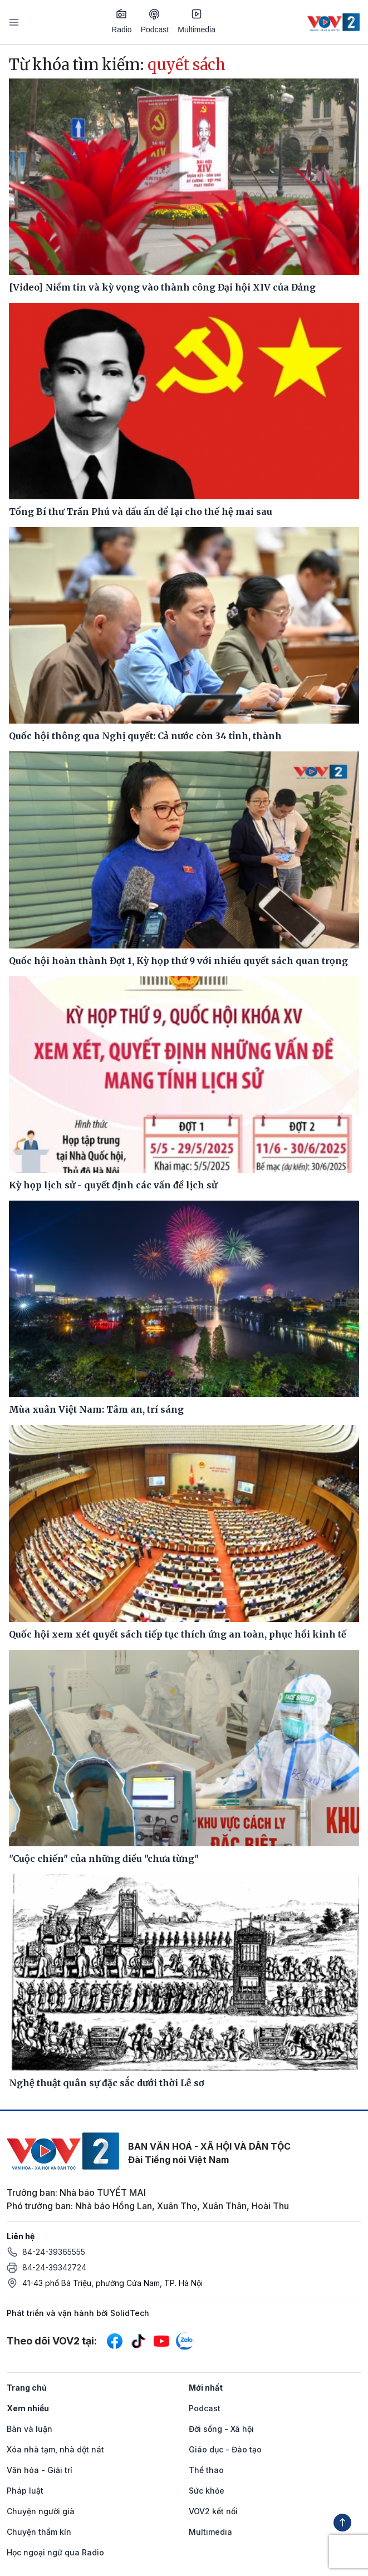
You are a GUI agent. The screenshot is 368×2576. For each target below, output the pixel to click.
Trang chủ (27, 2387)
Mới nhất (206, 2387)
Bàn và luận (29, 2429)
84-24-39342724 (54, 2267)
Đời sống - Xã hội (221, 2429)
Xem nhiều (28, 2408)
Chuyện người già (41, 2511)
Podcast (155, 21)
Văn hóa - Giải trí (39, 2470)
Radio (121, 21)
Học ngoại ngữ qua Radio (55, 2552)
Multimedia (196, 21)
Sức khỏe (206, 2490)
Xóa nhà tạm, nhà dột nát (55, 2449)
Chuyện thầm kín (39, 2531)
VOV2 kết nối (213, 2511)
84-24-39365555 (53, 2252)
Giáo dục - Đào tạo (225, 2449)
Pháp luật (25, 2490)
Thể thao (206, 2470)
